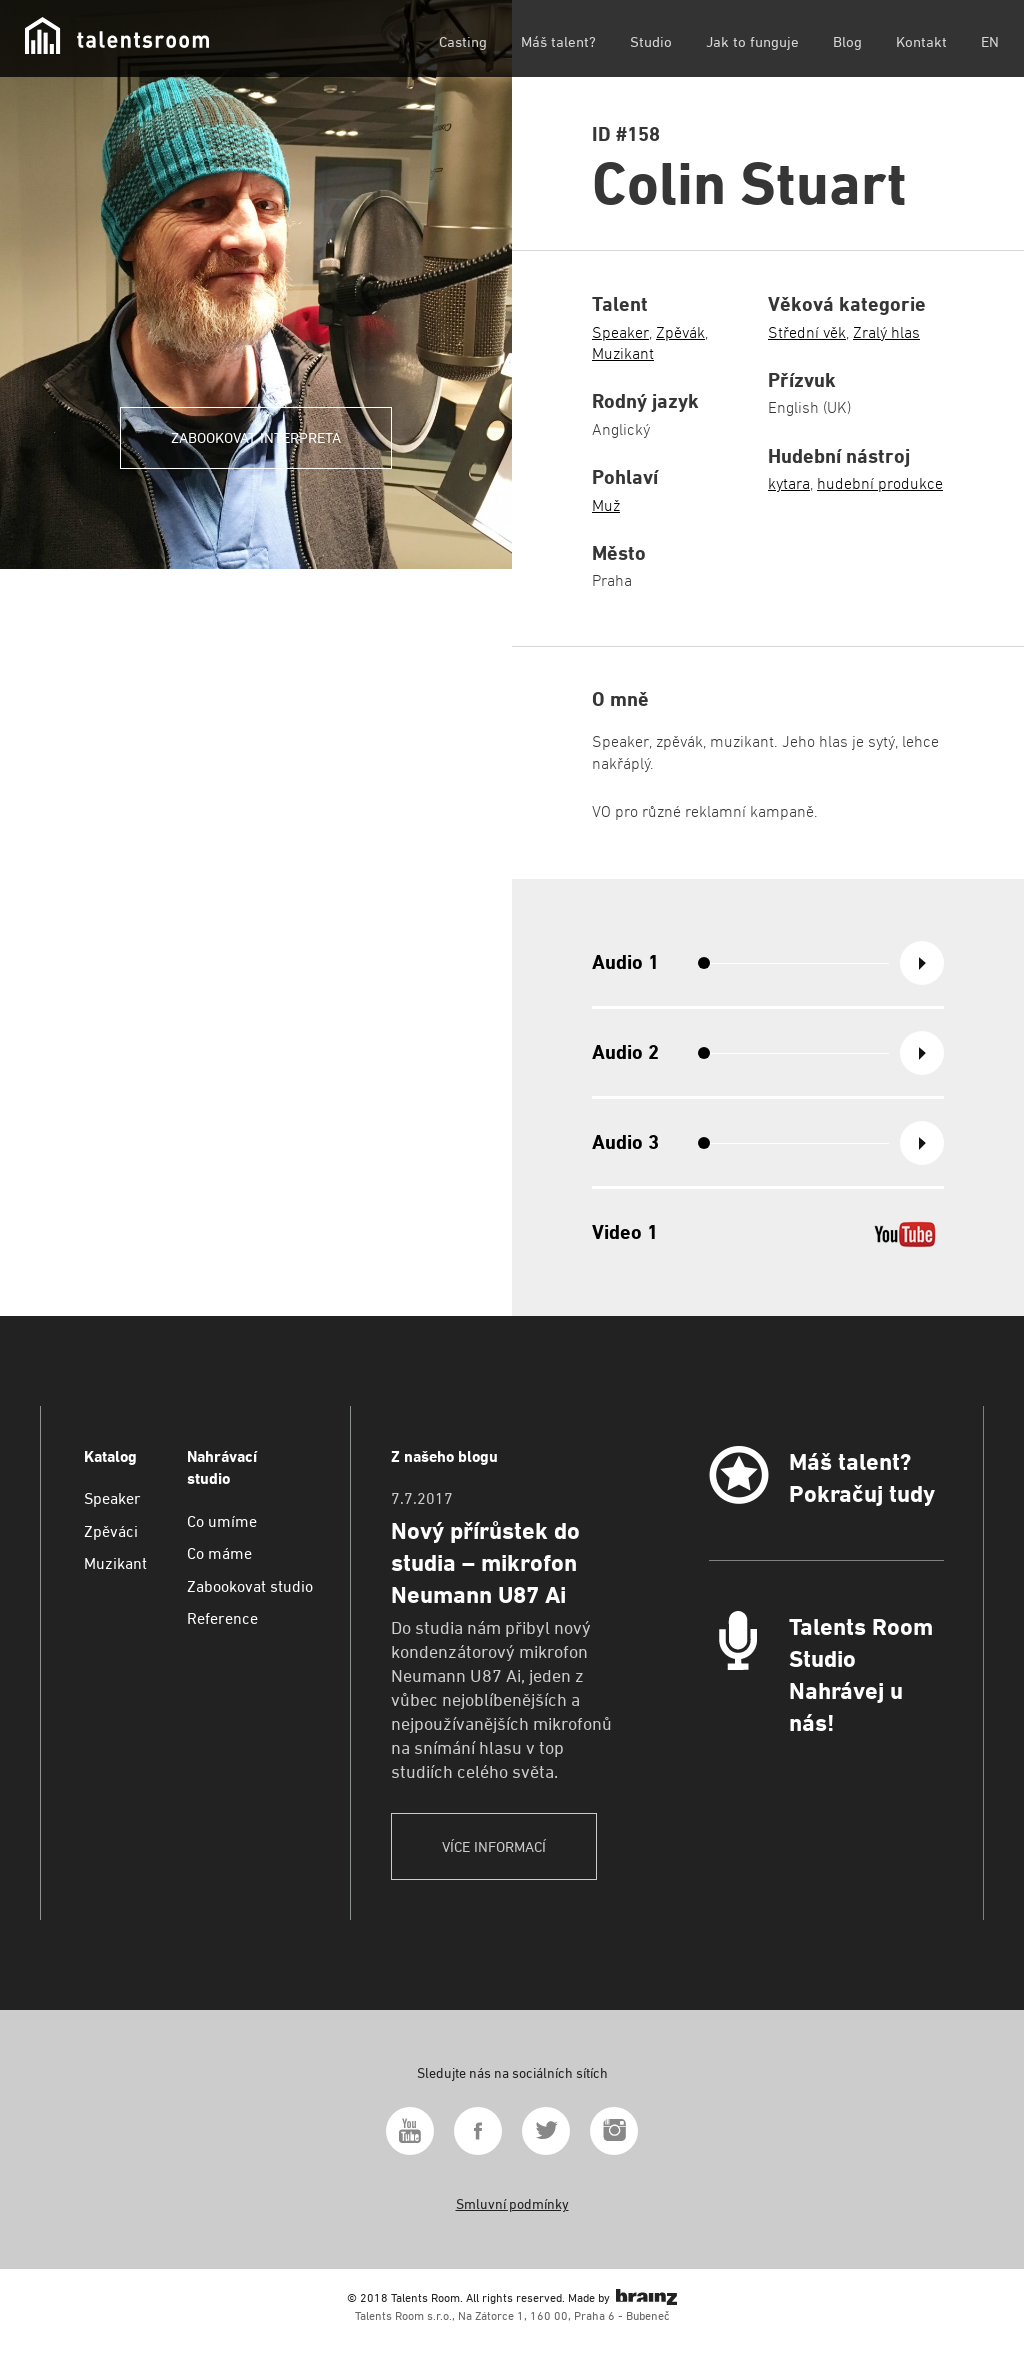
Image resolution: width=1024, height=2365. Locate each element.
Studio (651, 41)
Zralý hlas (886, 332)
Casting (463, 41)
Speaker (620, 332)
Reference (222, 1618)
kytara (789, 483)
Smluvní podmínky (512, 2204)
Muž (606, 505)
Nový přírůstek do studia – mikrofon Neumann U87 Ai (485, 1563)
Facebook (478, 2131)
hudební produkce (880, 483)
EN (990, 41)
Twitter (546, 2131)
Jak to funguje (752, 41)
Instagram (614, 2131)
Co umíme (222, 1521)
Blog (847, 41)
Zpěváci (111, 1531)
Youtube (410, 2131)
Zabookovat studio (250, 1586)
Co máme (219, 1553)
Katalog (110, 1456)
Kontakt (921, 41)
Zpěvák (680, 332)
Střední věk (807, 332)
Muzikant (623, 353)
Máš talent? (558, 41)
